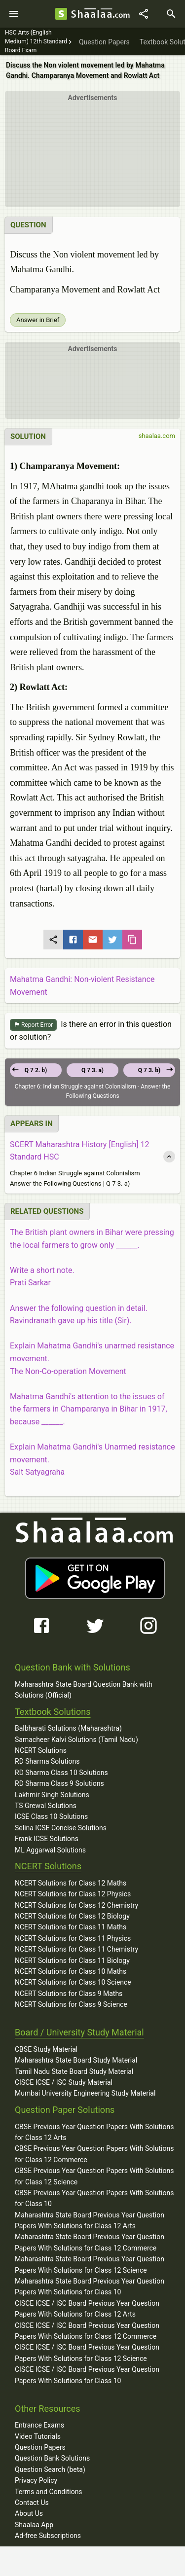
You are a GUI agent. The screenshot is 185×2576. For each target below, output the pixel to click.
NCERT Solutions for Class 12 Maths (70, 1883)
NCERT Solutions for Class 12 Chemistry (76, 1905)
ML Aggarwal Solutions (50, 1850)
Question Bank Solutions (52, 2458)
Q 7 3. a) (92, 1070)
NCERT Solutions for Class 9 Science (71, 2004)
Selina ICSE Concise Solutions (61, 1828)
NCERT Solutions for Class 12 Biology (72, 1916)
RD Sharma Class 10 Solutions (61, 1773)
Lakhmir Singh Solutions (52, 1795)
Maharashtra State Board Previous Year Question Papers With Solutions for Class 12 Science (89, 2264)
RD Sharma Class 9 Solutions (59, 1783)
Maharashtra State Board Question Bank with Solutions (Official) (83, 1689)
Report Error (33, 1025)
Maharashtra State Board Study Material (76, 2060)
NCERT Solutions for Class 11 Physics (73, 1938)
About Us (29, 2513)
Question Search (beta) (50, 2469)
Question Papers (40, 2447)
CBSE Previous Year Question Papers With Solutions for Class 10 (94, 2198)
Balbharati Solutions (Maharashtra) (68, 1728)
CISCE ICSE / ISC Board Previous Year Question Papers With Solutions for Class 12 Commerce (87, 2331)
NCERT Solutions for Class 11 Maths (70, 1927)
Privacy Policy (36, 2480)
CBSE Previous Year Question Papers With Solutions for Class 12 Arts (94, 2132)
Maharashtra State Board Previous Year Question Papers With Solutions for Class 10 (89, 2286)
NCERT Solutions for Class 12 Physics (73, 1894)
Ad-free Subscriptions (48, 2536)
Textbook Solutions (52, 1711)
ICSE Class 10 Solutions (51, 1816)
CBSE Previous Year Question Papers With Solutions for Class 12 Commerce (94, 2153)
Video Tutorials (38, 2436)
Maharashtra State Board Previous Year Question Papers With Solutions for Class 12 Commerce (89, 2242)
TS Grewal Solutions (45, 1806)
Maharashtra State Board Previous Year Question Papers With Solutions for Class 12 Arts (89, 2220)
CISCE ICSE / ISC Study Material (63, 2082)
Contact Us (32, 2502)
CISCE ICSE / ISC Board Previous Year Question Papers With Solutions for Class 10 (87, 2374)
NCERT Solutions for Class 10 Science (73, 1982)
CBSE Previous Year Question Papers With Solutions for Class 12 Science (94, 2176)
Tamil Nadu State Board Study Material (74, 2071)
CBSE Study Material (46, 2049)
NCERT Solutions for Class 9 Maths (68, 1993)
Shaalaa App (34, 2525)
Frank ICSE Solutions (46, 1839)
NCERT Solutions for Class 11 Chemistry (76, 1949)
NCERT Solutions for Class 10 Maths (70, 1971)
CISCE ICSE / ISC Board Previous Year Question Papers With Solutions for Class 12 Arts (87, 2308)
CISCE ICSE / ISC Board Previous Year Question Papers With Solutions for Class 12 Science (87, 2352)
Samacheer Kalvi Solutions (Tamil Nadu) (76, 1739)
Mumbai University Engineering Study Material (85, 2093)
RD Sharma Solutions (47, 1761)
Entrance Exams (39, 2425)
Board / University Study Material (79, 2032)
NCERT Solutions (41, 1750)
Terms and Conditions (48, 2492)
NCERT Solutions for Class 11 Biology (72, 1960)
